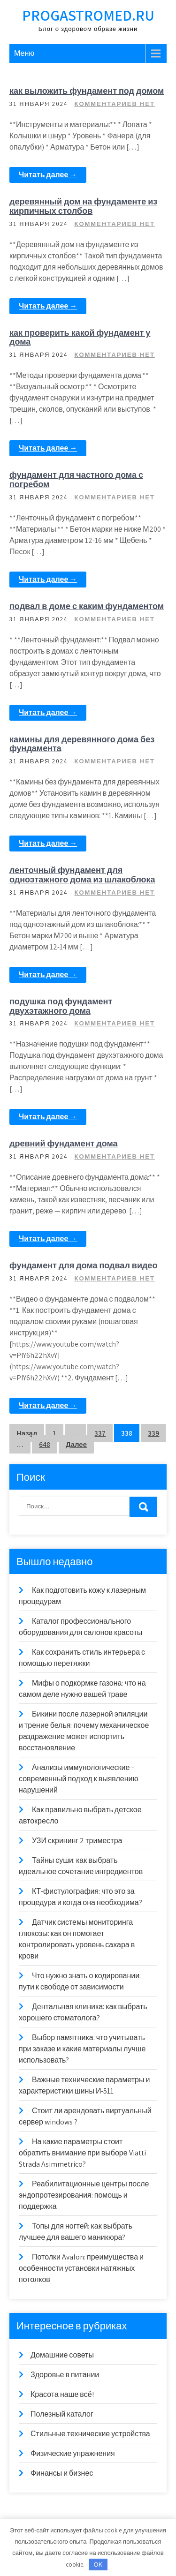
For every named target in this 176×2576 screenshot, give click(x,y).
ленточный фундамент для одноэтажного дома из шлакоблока (82, 875)
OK (98, 2564)
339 (153, 1433)
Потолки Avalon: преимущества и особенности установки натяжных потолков (81, 2268)
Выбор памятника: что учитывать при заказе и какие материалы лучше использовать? (82, 2049)
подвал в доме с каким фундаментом (86, 606)
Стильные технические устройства (90, 2434)
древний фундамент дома (63, 1143)
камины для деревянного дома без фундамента (81, 744)
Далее (76, 1444)
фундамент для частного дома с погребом (76, 479)
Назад (26, 1433)
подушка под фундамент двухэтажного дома (60, 1006)
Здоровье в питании (65, 2375)
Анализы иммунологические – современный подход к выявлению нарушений (78, 1779)
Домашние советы (62, 2355)
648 (44, 1444)
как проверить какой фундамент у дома (79, 337)
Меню (24, 53)
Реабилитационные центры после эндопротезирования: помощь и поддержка (84, 2195)
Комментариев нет (114, 104)
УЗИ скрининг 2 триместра (77, 1840)
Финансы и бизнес (62, 2473)
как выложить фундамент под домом (86, 90)
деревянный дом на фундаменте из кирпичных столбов (83, 206)
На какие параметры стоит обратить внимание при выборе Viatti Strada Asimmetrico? (82, 2153)
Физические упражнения (73, 2453)
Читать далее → (48, 175)
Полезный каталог (62, 2414)
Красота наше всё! (62, 2394)
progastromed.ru (88, 15)
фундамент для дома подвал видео (83, 1265)
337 (100, 1433)
